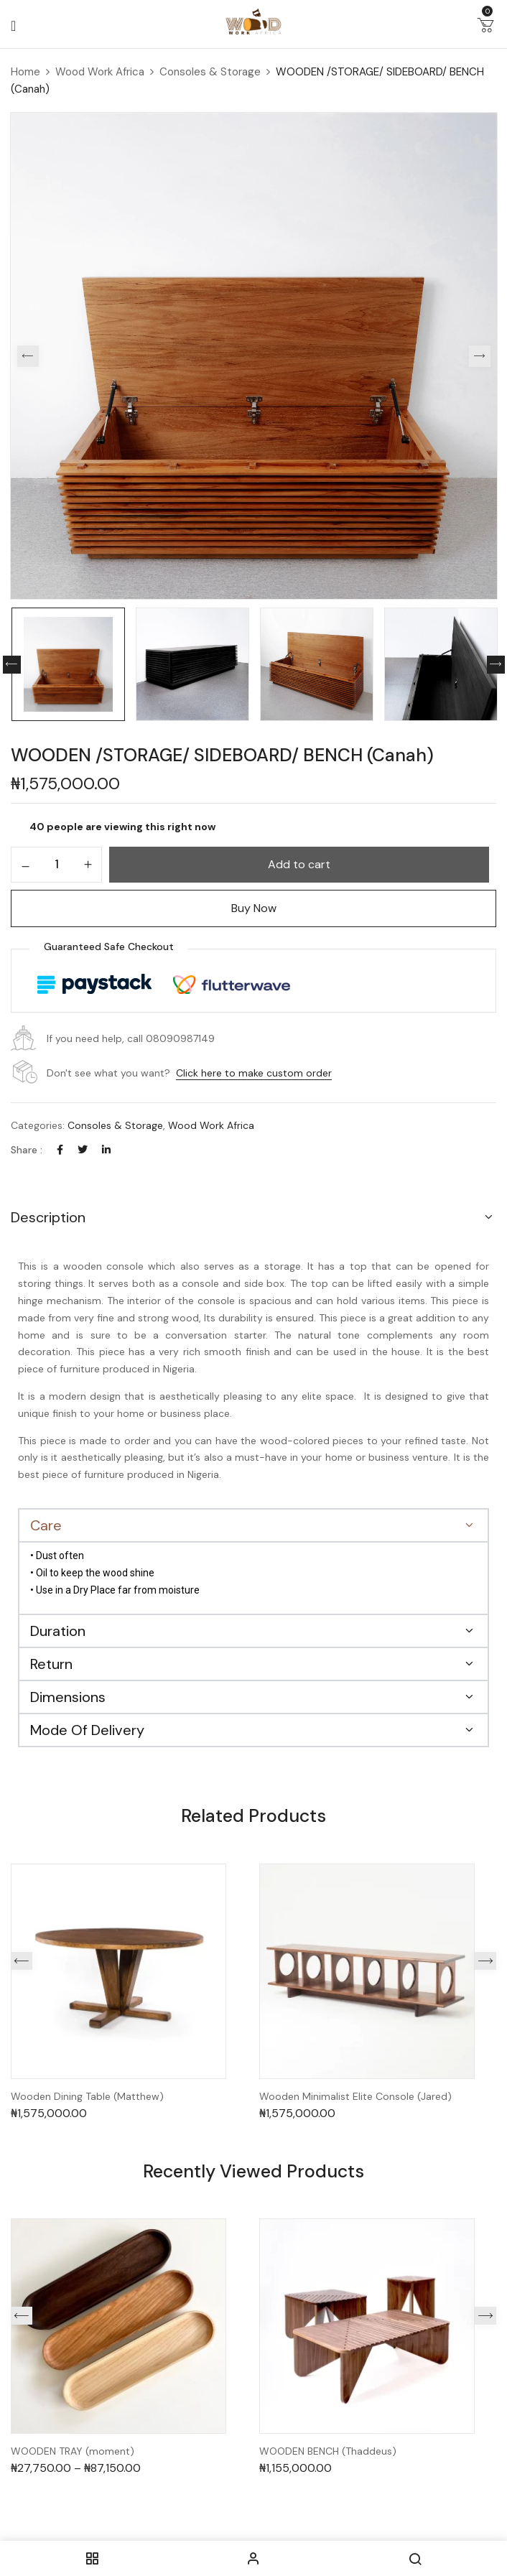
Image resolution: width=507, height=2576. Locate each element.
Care (46, 1525)
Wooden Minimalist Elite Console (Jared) (355, 2097)
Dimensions (68, 1697)
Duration (57, 1631)
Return (51, 1664)
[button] (485, 28)
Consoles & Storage (210, 72)
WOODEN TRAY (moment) (72, 2451)
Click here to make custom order (254, 1072)
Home (25, 72)
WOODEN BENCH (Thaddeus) (327, 2451)
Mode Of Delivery (87, 1730)
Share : (26, 1149)
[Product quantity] (56, 863)
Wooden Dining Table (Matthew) (87, 2097)
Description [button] (48, 1217)
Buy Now (253, 908)
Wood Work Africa (99, 72)
